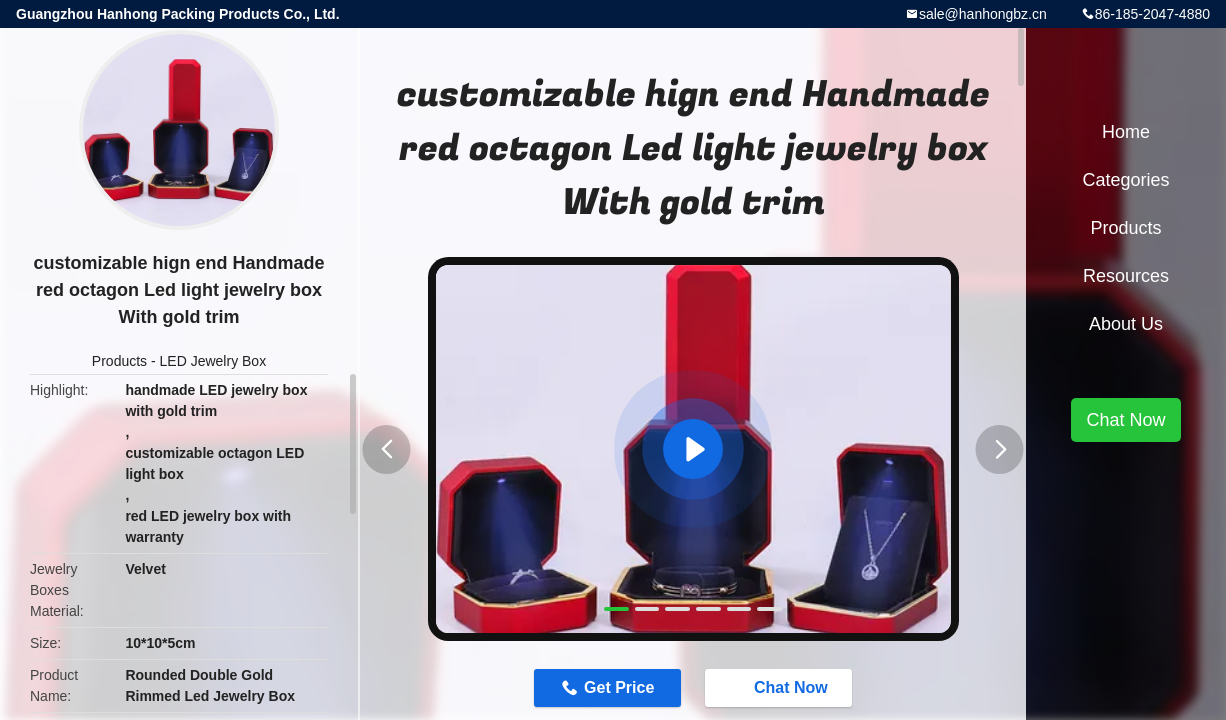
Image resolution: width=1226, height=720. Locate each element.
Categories (1125, 180)
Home (1126, 132)
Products (119, 361)
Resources (1126, 276)
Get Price (619, 687)
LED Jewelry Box (213, 361)
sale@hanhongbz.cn (983, 14)
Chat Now (781, 687)
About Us (1126, 324)
